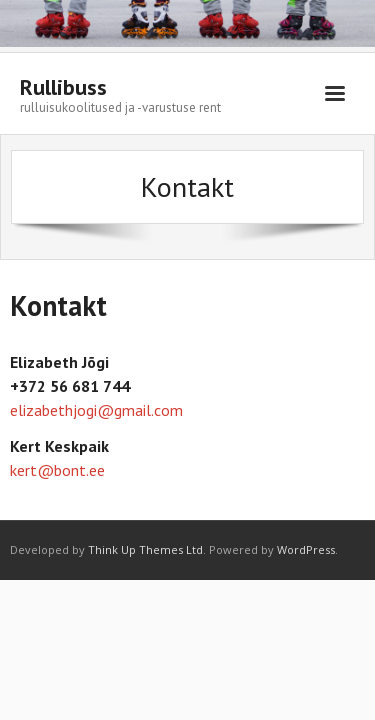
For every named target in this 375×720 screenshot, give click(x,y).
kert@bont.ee (57, 470)
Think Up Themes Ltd (145, 549)
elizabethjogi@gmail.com (96, 410)
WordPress (306, 549)
